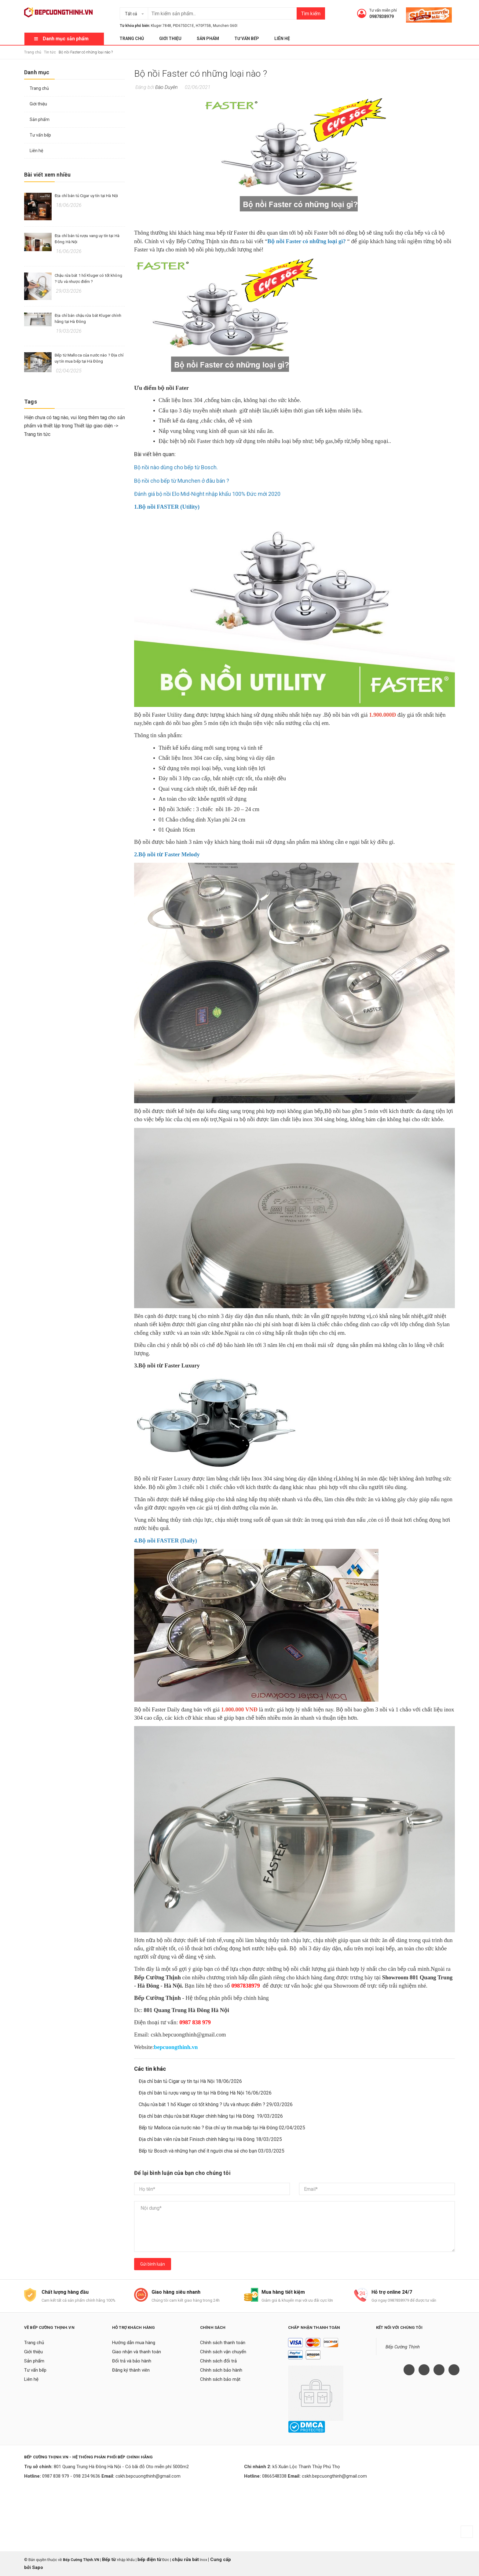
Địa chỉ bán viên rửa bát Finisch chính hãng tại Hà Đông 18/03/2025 (210, 2139)
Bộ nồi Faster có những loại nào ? (200, 73)
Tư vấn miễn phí (383, 10)
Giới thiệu (170, 38)
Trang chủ (131, 38)
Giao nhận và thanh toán (136, 2352)
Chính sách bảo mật (220, 2379)
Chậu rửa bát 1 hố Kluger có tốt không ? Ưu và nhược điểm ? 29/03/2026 (216, 2104)
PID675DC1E (183, 26)
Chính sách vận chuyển (223, 2352)
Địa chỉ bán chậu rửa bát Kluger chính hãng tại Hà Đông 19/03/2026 (211, 2116)
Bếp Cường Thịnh (403, 2347)
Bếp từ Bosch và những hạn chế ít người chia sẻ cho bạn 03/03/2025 (211, 2151)
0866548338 (274, 2476)
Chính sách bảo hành (221, 2370)
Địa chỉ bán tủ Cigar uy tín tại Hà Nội (86, 195)
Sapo (37, 2567)
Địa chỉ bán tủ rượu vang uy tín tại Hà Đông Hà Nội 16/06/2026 (205, 2093)
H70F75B (203, 26)
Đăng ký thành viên (131, 2370)
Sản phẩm (208, 38)
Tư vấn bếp (246, 38)
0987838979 (381, 16)
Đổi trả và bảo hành (131, 2361)
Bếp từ (109, 2559)
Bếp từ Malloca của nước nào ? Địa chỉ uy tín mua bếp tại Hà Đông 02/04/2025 (222, 2128)
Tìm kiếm (310, 13)
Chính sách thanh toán (222, 2342)
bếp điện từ (149, 2559)
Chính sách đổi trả (218, 2361)
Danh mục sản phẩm (66, 39)
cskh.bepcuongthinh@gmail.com (148, 2476)
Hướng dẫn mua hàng (133, 2342)
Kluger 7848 (161, 26)
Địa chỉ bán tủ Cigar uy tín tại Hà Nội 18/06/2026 (190, 2081)
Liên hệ (282, 38)
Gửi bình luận (152, 2264)
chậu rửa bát (185, 2559)
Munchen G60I (225, 26)
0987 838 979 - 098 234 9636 (71, 2476)
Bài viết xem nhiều (47, 174)
